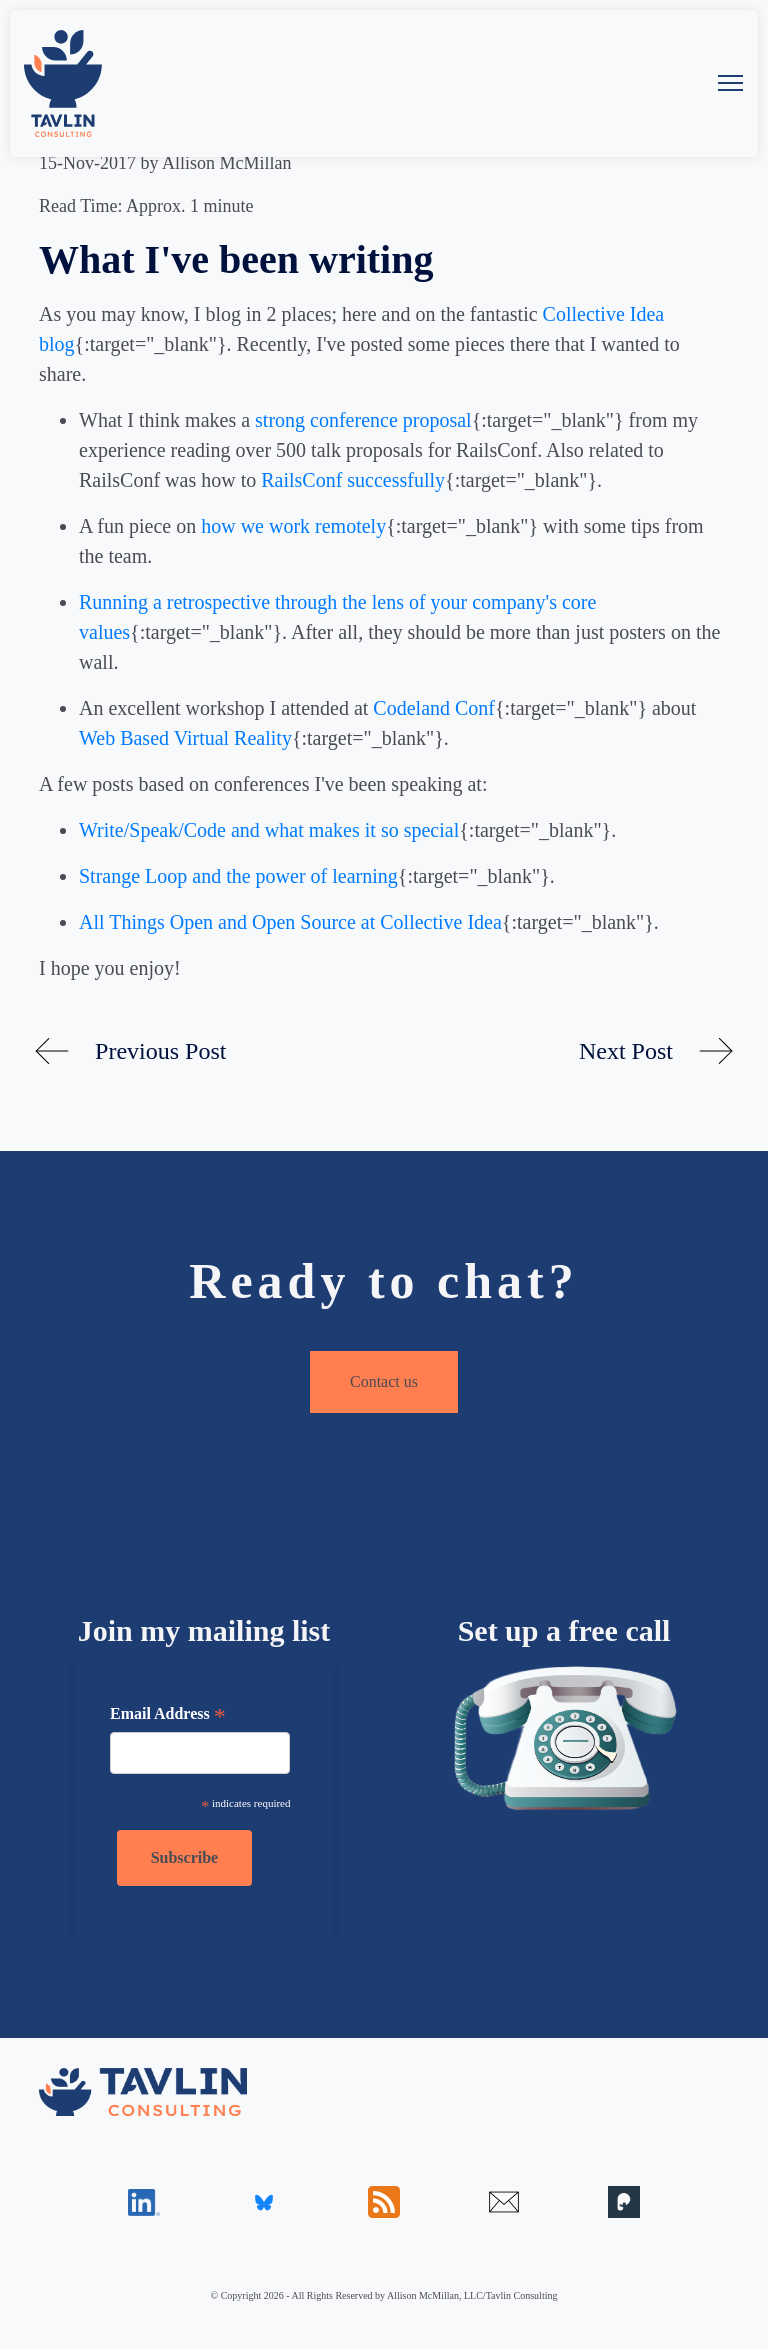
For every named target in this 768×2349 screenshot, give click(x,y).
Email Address (168, 1716)
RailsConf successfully (353, 480)
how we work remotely (293, 526)
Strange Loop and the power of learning (238, 876)
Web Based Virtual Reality (185, 738)
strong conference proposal (363, 420)
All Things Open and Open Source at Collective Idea (290, 922)
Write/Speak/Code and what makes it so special (269, 830)
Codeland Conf (434, 708)
